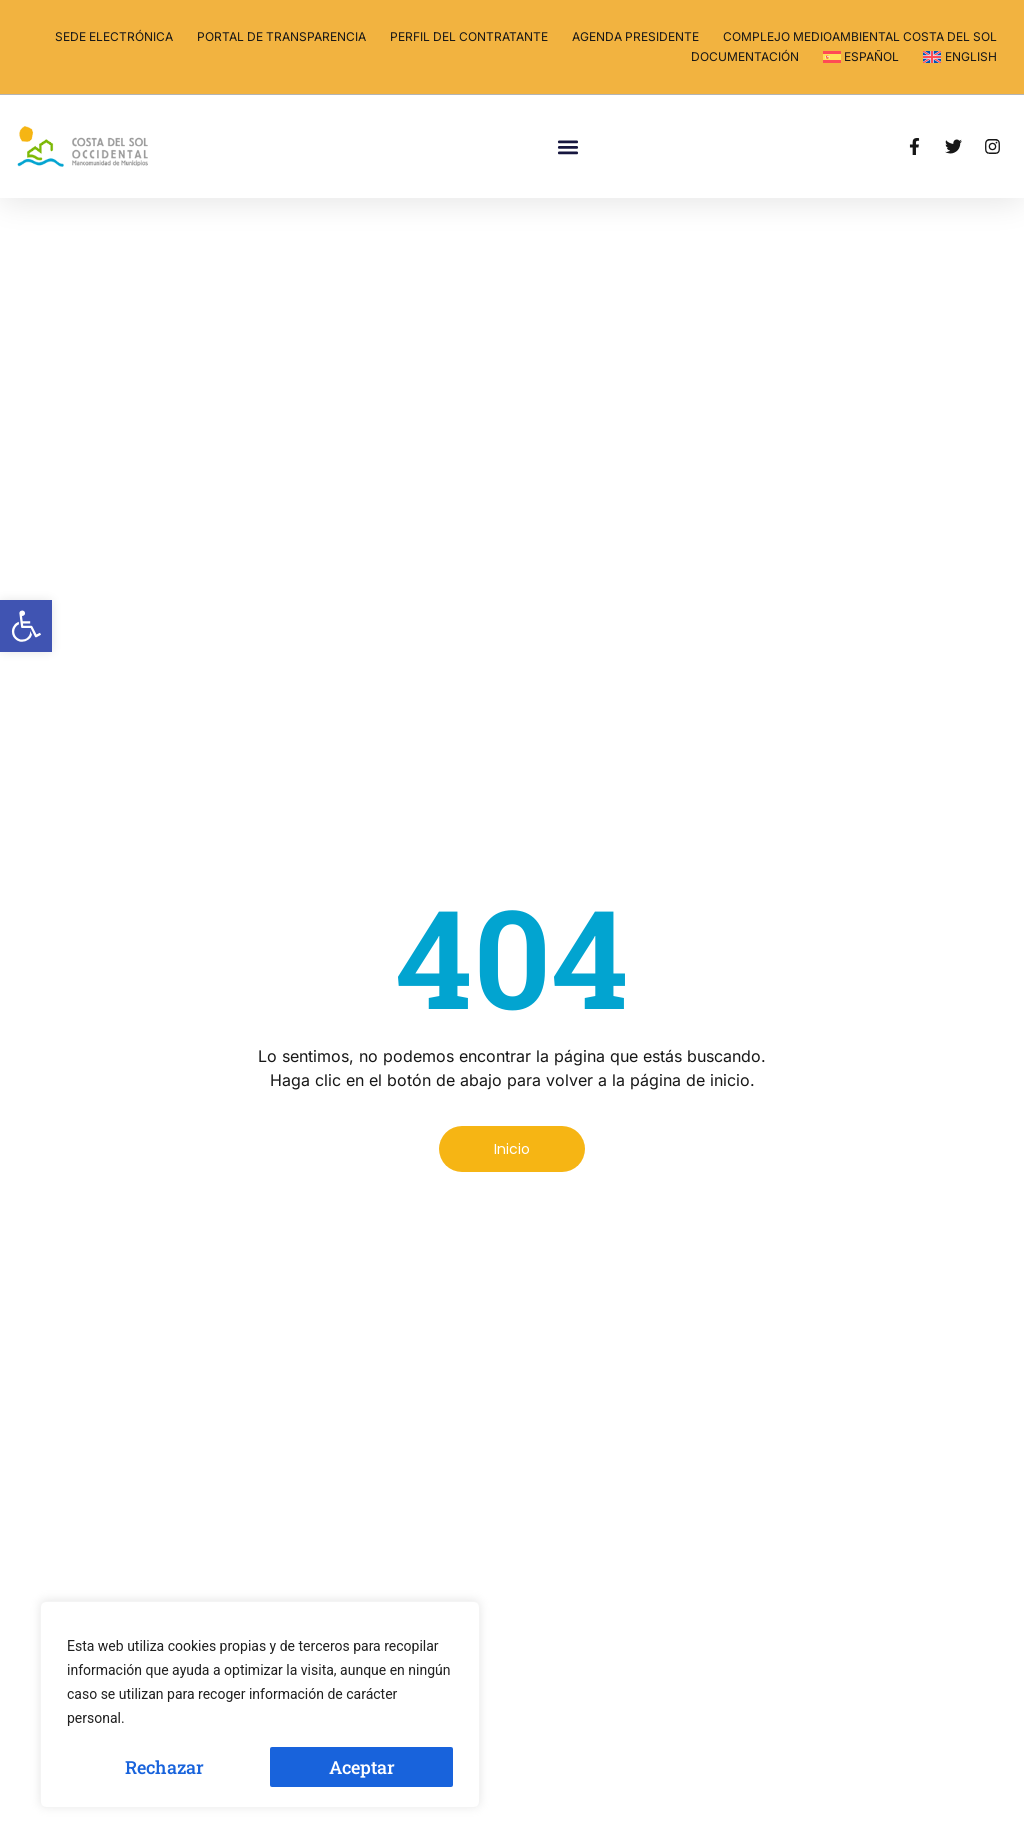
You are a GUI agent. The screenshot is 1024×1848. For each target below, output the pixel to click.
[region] (260, 1705)
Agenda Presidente (635, 36)
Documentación (745, 56)
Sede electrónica (114, 36)
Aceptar (362, 1767)
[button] (26, 626)
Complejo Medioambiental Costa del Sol (860, 36)
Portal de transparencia (281, 36)
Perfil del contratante (469, 36)
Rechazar (164, 1767)
